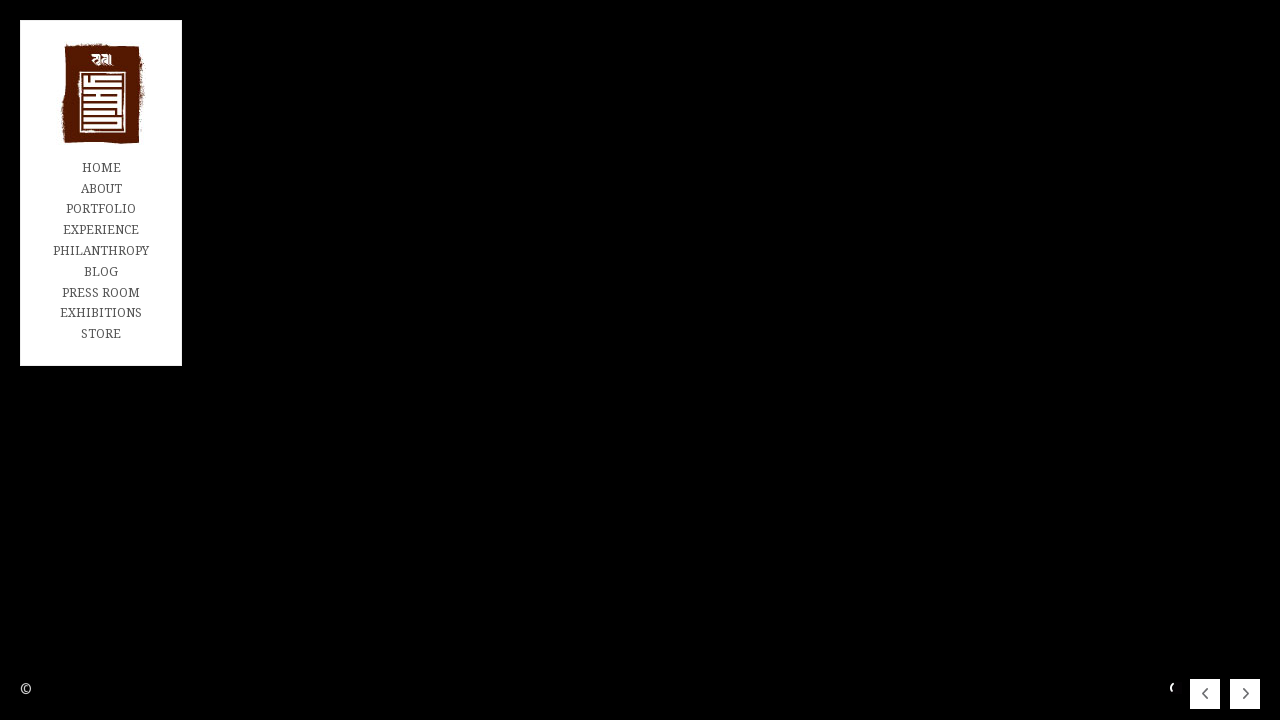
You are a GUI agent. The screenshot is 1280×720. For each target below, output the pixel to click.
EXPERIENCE (101, 230)
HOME (101, 168)
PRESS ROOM (101, 293)
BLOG (101, 272)
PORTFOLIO (101, 209)
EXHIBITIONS (101, 313)
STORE (101, 334)
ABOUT (101, 189)
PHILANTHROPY (101, 251)
